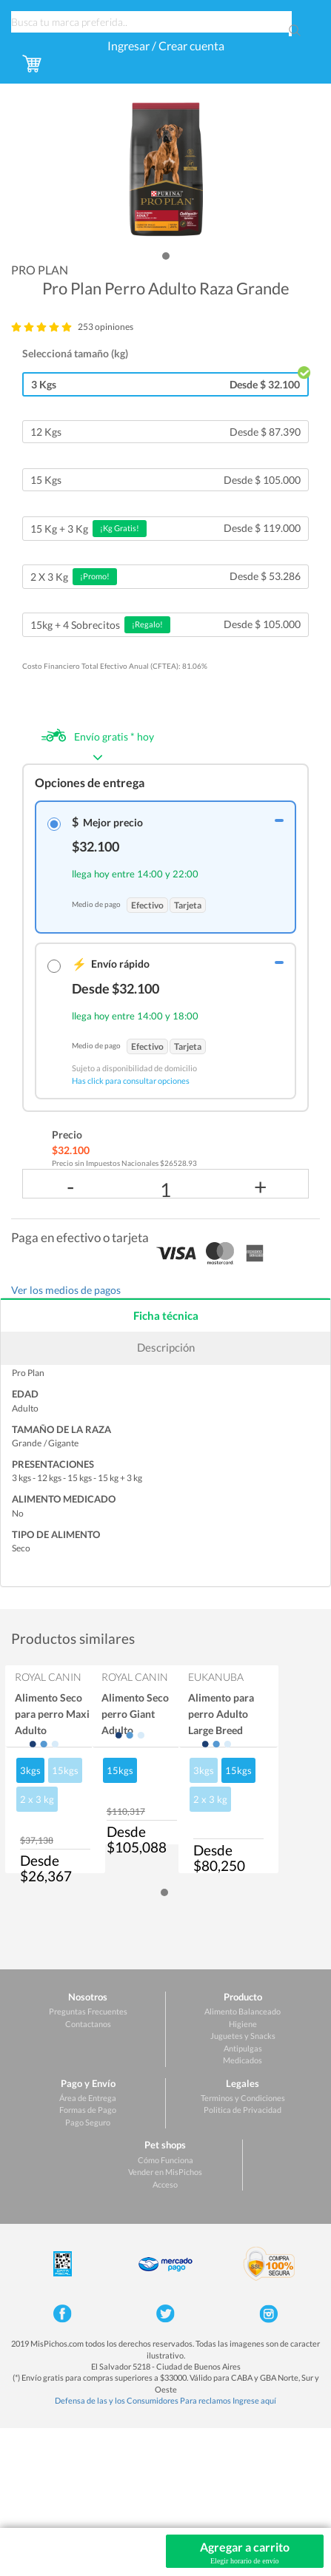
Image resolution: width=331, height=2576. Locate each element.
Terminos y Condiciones (243, 2098)
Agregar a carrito (245, 2553)
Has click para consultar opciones (131, 1080)
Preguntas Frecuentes (88, 2011)
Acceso (165, 2184)
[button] (166, 256)
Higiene (243, 2024)
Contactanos (88, 2024)
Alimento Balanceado (242, 2011)
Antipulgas (243, 2048)
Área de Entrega (87, 2098)
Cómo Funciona (165, 2160)
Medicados (242, 2060)
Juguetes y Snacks (242, 2035)
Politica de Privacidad (242, 2109)
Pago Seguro (87, 2122)
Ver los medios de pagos (66, 1290)
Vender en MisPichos (165, 2172)
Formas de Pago (87, 2109)
